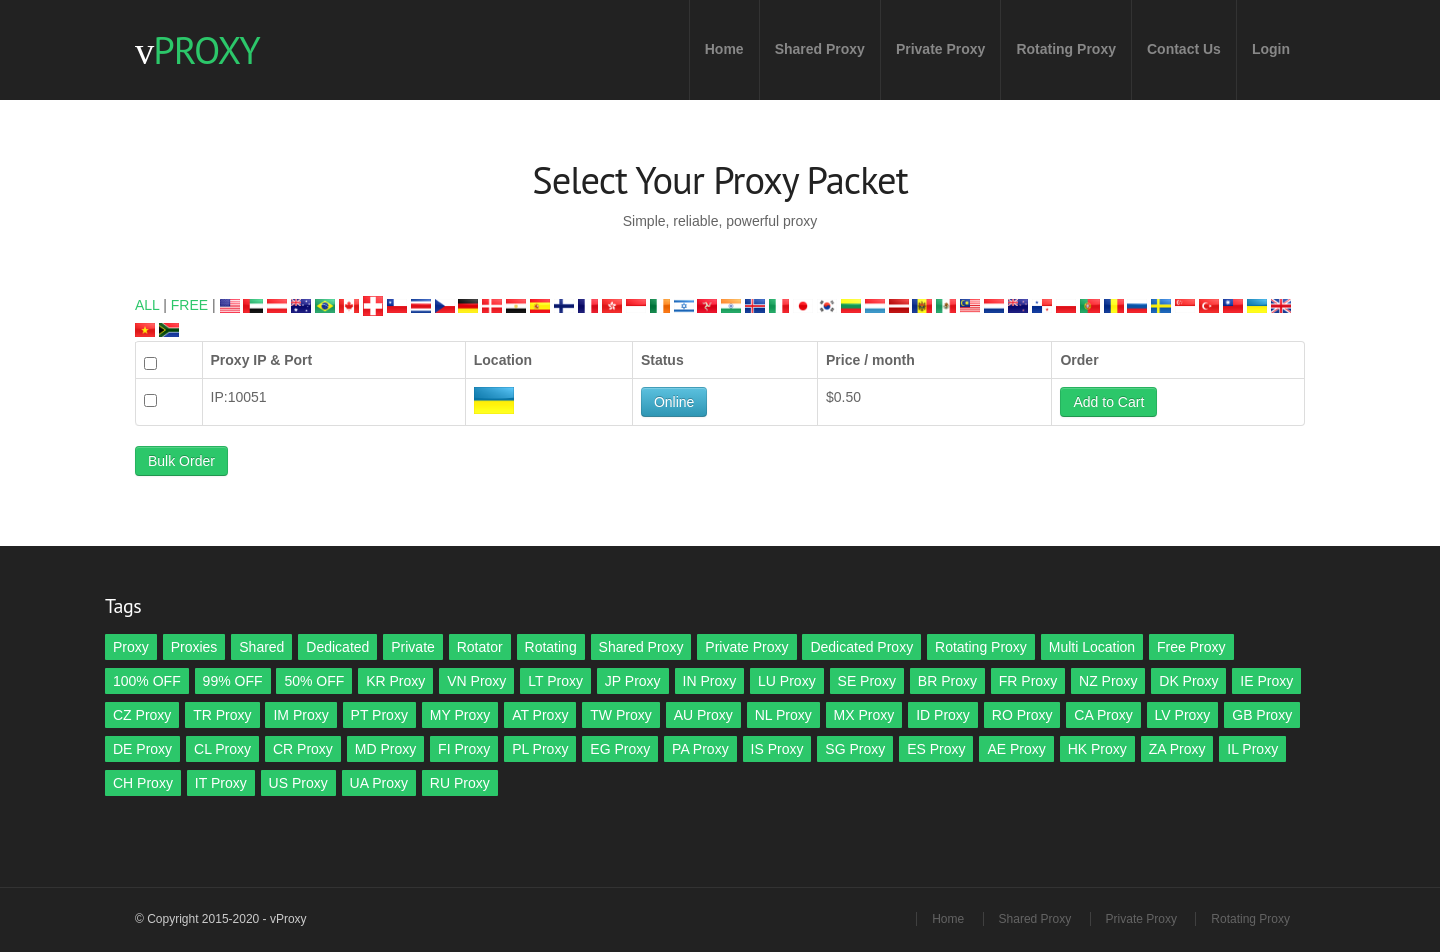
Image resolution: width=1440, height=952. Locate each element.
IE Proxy (1266, 681)
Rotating (551, 647)
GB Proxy (1262, 715)
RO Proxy (1022, 715)
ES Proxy (936, 749)
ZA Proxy (1177, 749)
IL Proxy (1252, 749)
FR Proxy (1028, 681)
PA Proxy (700, 749)
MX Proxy (864, 715)
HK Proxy (1097, 749)
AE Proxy (1016, 749)
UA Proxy (379, 783)
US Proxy (298, 783)
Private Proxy (941, 49)
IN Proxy (710, 681)
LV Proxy (1183, 715)
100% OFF (147, 681)
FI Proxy (464, 749)
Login (1271, 49)
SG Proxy (855, 749)
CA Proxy (1103, 715)
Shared (261, 647)
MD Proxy (385, 749)
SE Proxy (867, 681)
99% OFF (233, 681)
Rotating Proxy (1066, 49)
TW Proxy (620, 715)
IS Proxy (777, 749)
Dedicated (337, 647)
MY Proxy (460, 715)
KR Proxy (395, 681)
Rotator (480, 647)
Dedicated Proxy (861, 647)
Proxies (194, 647)
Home (724, 49)
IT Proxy (221, 783)
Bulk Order (181, 461)
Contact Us (1184, 49)
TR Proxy (222, 715)
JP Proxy (633, 681)
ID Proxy (943, 715)
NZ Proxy (1108, 681)
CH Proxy (143, 783)
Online (674, 402)
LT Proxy (555, 681)
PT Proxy (379, 715)
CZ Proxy (142, 715)
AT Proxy (540, 715)
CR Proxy (303, 749)
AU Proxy (703, 715)
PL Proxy (540, 749)
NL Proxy (783, 715)
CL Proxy (222, 749)
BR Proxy (947, 681)
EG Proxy (620, 749)
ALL (147, 305)
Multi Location (1092, 647)
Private (413, 647)
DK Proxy (1188, 681)
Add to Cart (1108, 402)
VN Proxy (476, 681)
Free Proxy (1191, 647)
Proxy (131, 647)
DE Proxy (142, 749)
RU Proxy (460, 783)
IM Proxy (300, 715)
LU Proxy (787, 681)
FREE (189, 305)
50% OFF (314, 681)
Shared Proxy (820, 49)
